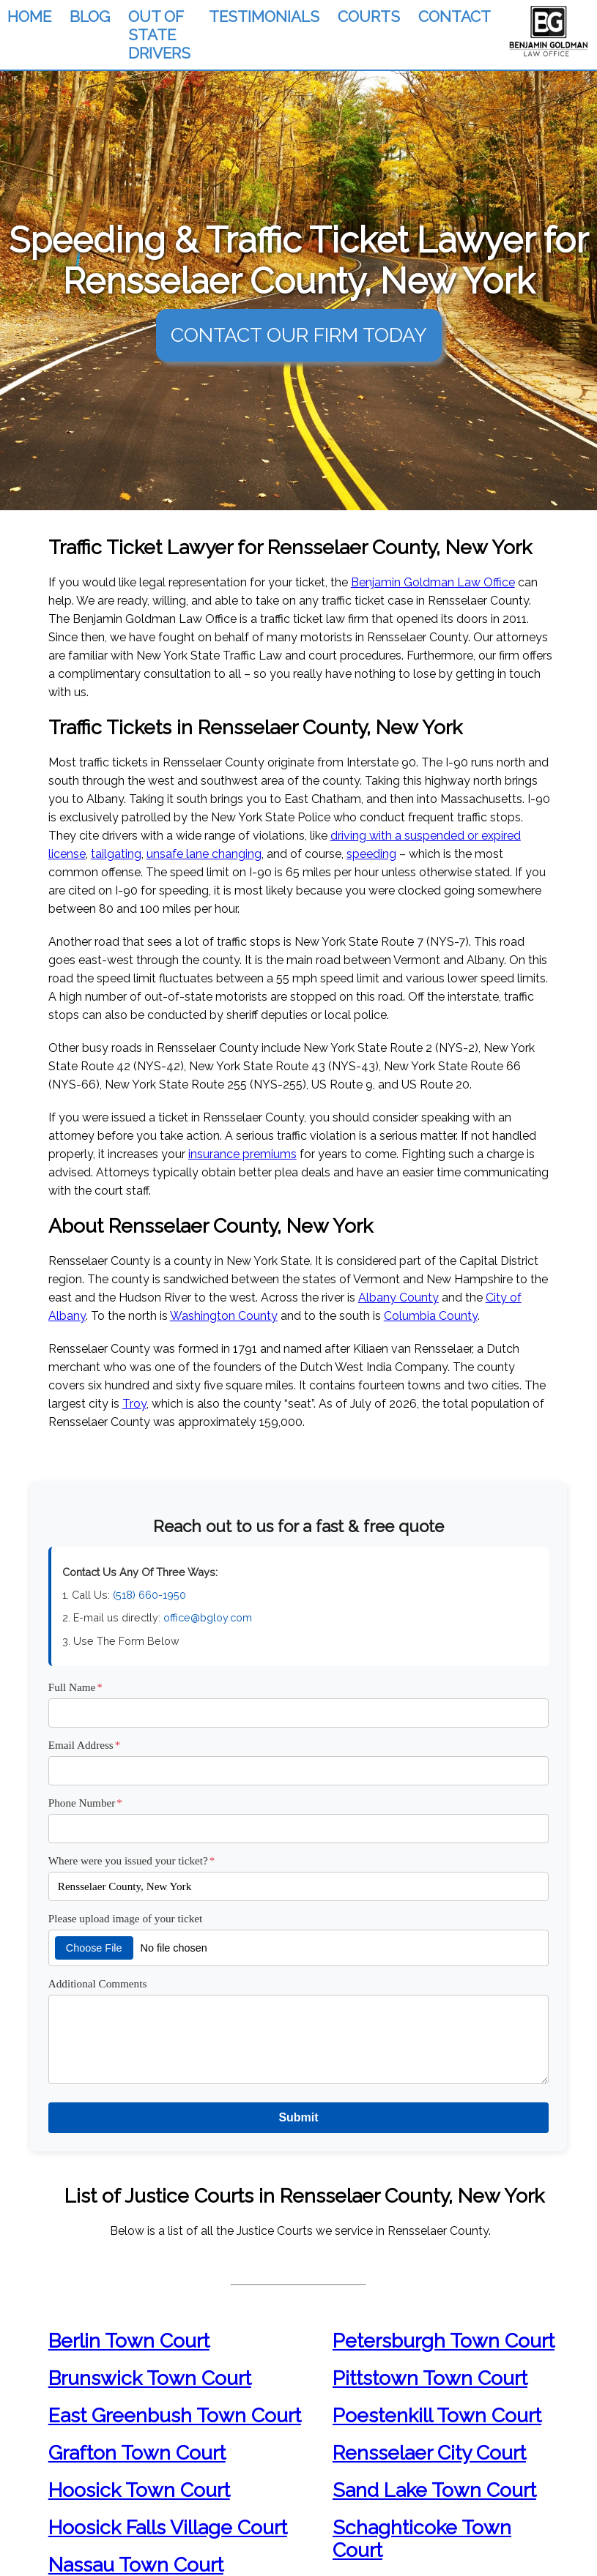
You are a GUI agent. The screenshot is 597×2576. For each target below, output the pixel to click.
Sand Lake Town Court (434, 2490)
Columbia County (431, 1316)
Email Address (84, 1745)
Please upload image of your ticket (125, 1918)
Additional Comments (97, 1983)
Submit (298, 2117)
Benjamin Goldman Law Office (433, 582)
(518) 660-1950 (149, 1594)
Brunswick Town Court (149, 2378)
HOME (29, 16)
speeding (371, 854)
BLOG (90, 16)
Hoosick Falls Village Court (167, 2527)
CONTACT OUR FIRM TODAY (299, 335)
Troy (134, 1404)
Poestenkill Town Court (437, 2415)
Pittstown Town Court (430, 2378)
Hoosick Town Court (139, 2490)
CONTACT (454, 16)
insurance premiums (242, 1154)
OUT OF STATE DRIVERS (159, 34)
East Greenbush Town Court (174, 2415)
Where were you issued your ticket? (131, 1860)
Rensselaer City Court (429, 2452)
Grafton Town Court (137, 2452)
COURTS (369, 16)
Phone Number (85, 1802)
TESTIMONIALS (264, 16)
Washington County (224, 1316)
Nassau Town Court (135, 2564)
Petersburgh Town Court (444, 2340)
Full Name (75, 1687)
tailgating (116, 854)
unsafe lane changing (204, 854)
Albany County (398, 1297)
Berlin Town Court (128, 2340)
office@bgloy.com (207, 1617)
